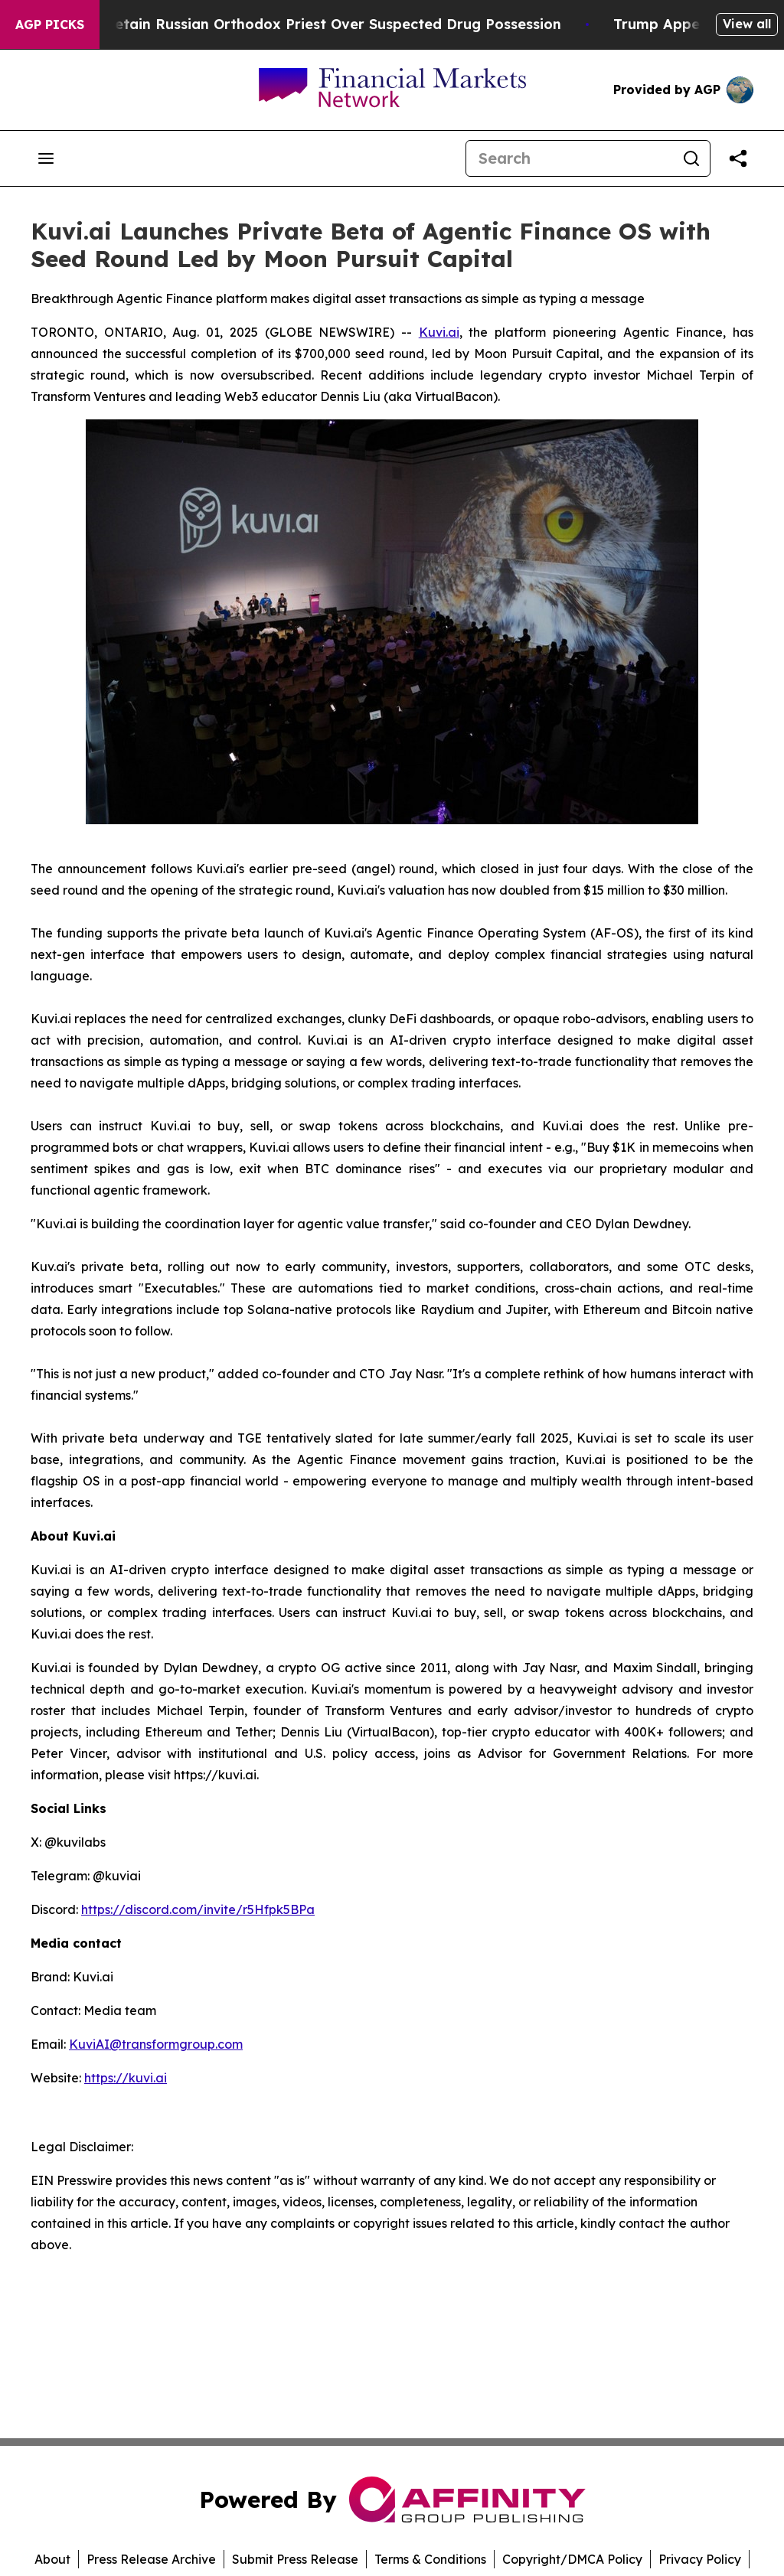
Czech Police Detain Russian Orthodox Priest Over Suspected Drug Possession (301, 24)
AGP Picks (49, 24)
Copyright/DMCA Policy (572, 2559)
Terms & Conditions (430, 2559)
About (52, 2559)
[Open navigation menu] (46, 158)
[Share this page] (738, 158)
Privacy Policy (699, 2559)
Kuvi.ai (439, 332)
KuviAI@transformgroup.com (156, 2044)
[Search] (569, 158)
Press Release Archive (151, 2559)
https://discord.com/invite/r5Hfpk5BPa (198, 1909)
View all (747, 23)
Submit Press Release (295, 2559)
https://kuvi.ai (125, 2077)
